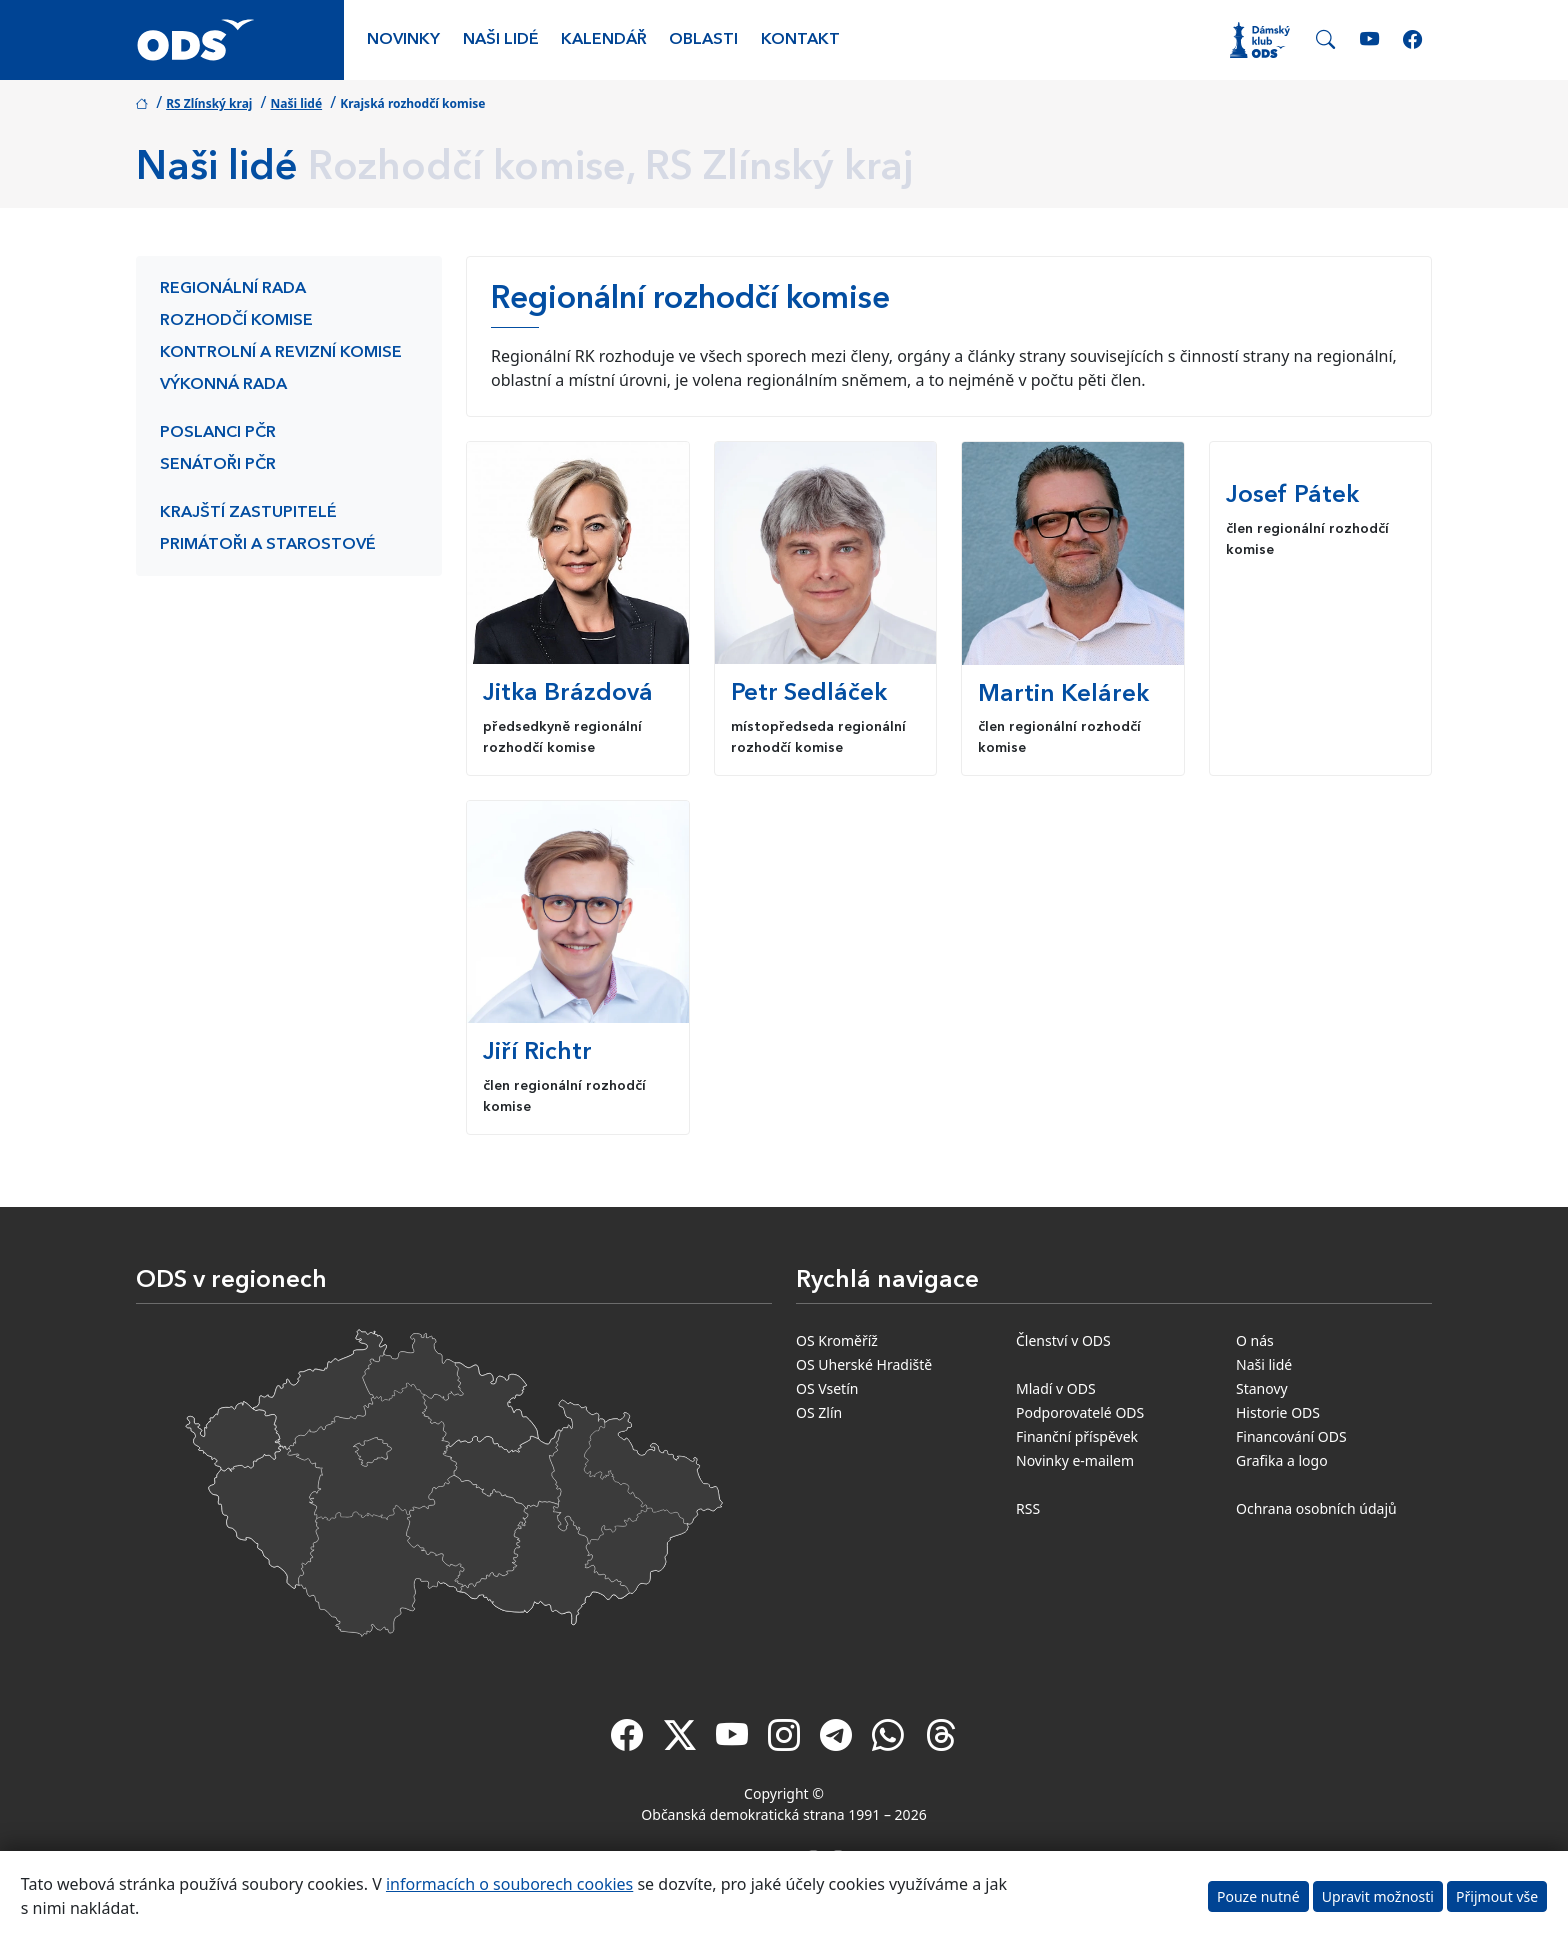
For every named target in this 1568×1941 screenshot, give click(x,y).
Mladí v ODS (1056, 1388)
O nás (1255, 1340)
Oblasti (703, 40)
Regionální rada (233, 289)
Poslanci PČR (218, 433)
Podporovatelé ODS (1080, 1412)
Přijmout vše (1497, 1896)
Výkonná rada (223, 385)
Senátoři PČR (218, 465)
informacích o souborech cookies (509, 1884)
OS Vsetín (827, 1388)
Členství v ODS (1063, 1340)
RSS (1028, 1508)
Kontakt (800, 40)
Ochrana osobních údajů (1316, 1508)
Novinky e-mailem (1075, 1460)
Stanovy (1262, 1388)
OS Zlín (819, 1412)
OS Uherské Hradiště (864, 1364)
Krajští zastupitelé (248, 513)
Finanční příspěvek (1077, 1436)
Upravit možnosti (1378, 1896)
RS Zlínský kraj (209, 103)
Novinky (403, 40)
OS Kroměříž (837, 1340)
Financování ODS (1291, 1436)
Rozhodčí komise (236, 321)
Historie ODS (1278, 1412)
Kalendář (604, 40)
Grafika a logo (1282, 1460)
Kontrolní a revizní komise (281, 353)
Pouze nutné (1258, 1896)
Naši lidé (501, 40)
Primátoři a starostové (268, 545)
